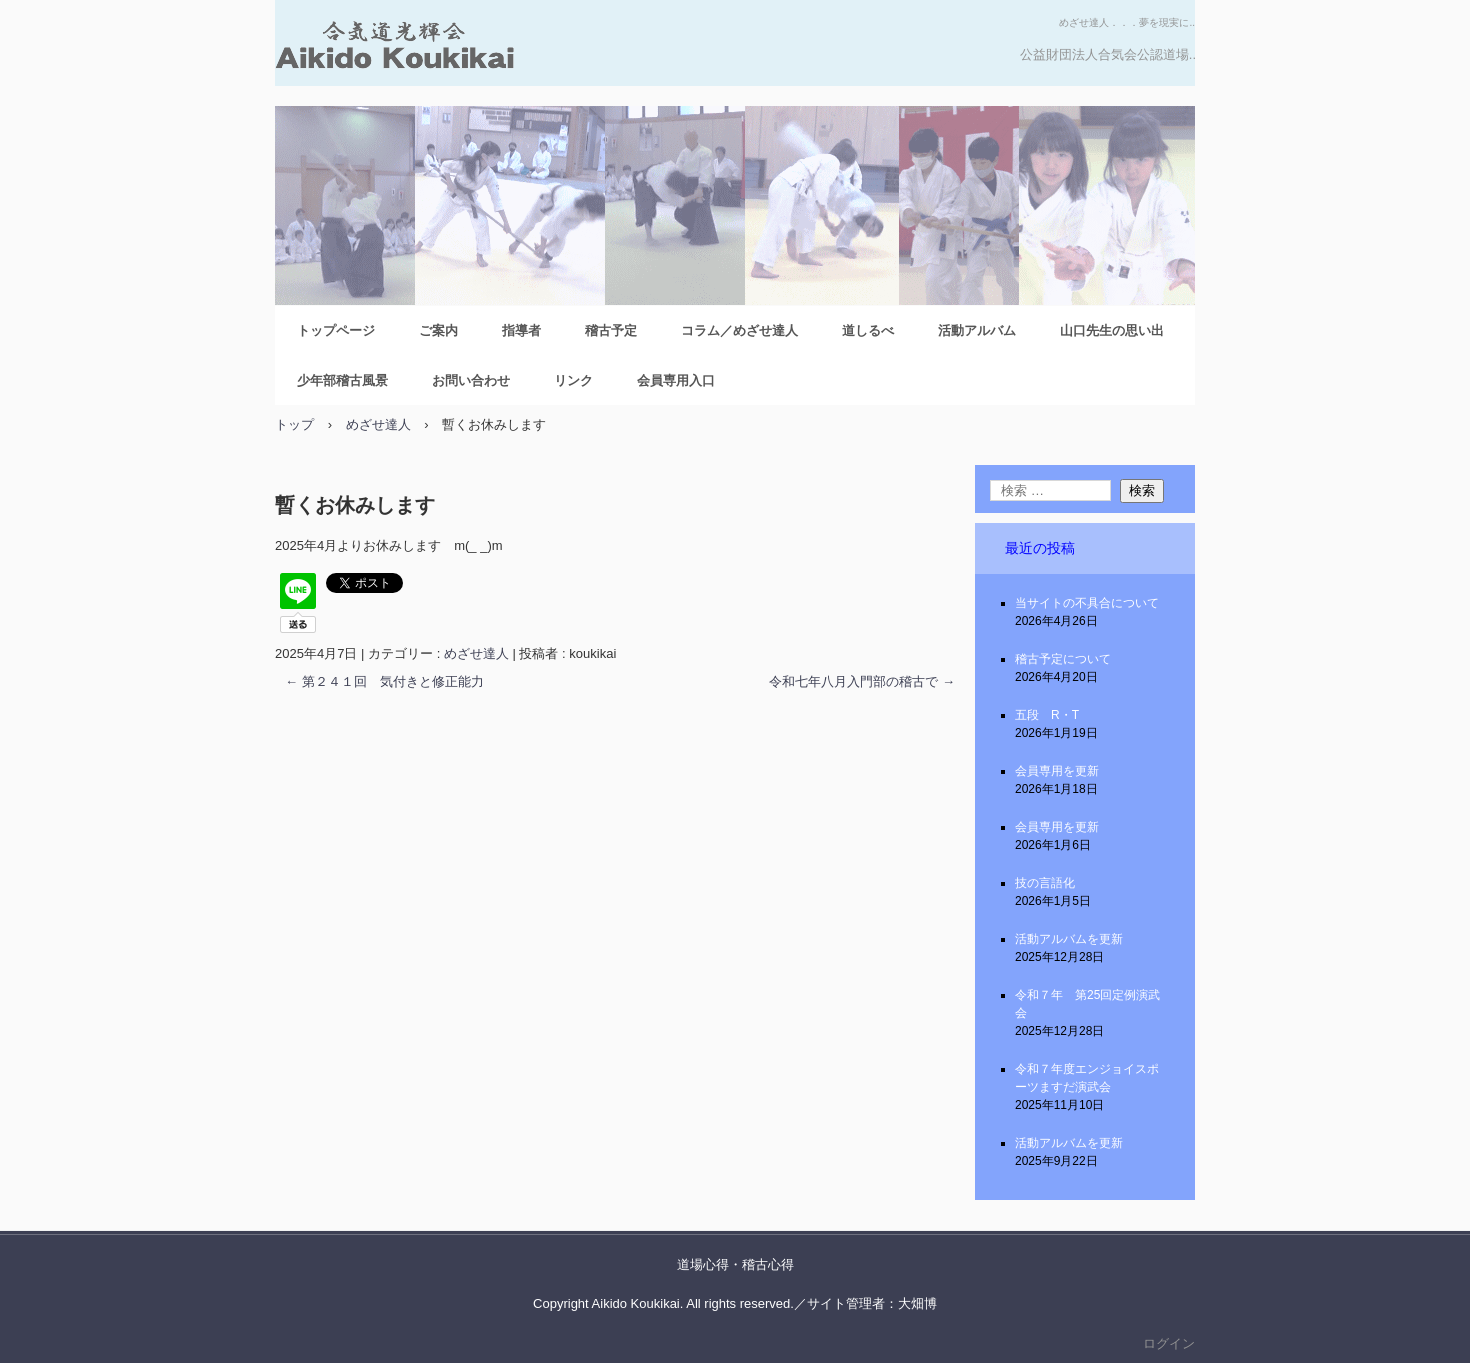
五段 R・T (1047, 715)
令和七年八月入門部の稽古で (862, 681)
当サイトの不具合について (1087, 603)
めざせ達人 (476, 653)
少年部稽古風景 (342, 380)
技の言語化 (1045, 883)
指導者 (521, 330)
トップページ (336, 330)
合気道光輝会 (490, 53)
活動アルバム (977, 330)
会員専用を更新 (1057, 771)
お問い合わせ (471, 380)
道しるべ (868, 330)
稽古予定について (1063, 659)
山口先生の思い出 (1112, 330)
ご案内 (438, 330)
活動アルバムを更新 (1069, 939)
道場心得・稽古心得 (735, 1264)
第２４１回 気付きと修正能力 (384, 681)
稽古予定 (611, 330)
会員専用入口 (676, 380)
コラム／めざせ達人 (739, 330)
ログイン (1169, 1343)
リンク (573, 380)
